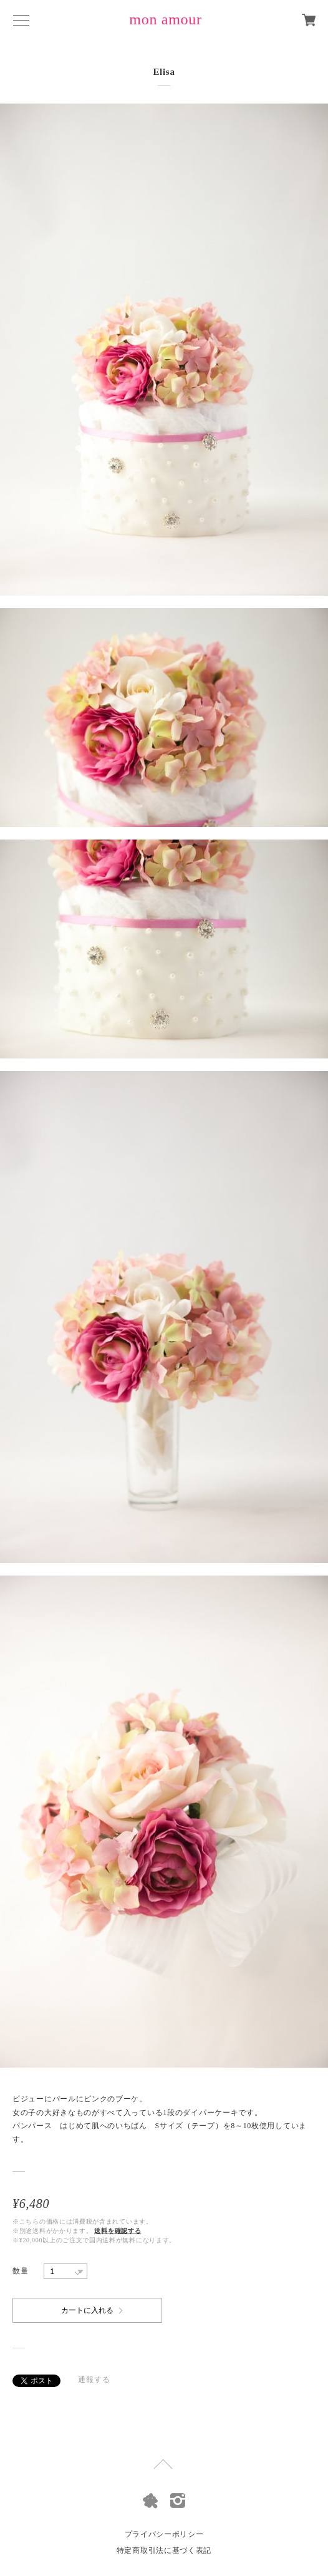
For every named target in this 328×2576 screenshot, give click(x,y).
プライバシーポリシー (164, 2534)
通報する (94, 2379)
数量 (20, 2271)
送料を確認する (117, 2230)
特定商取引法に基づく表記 (164, 2550)
